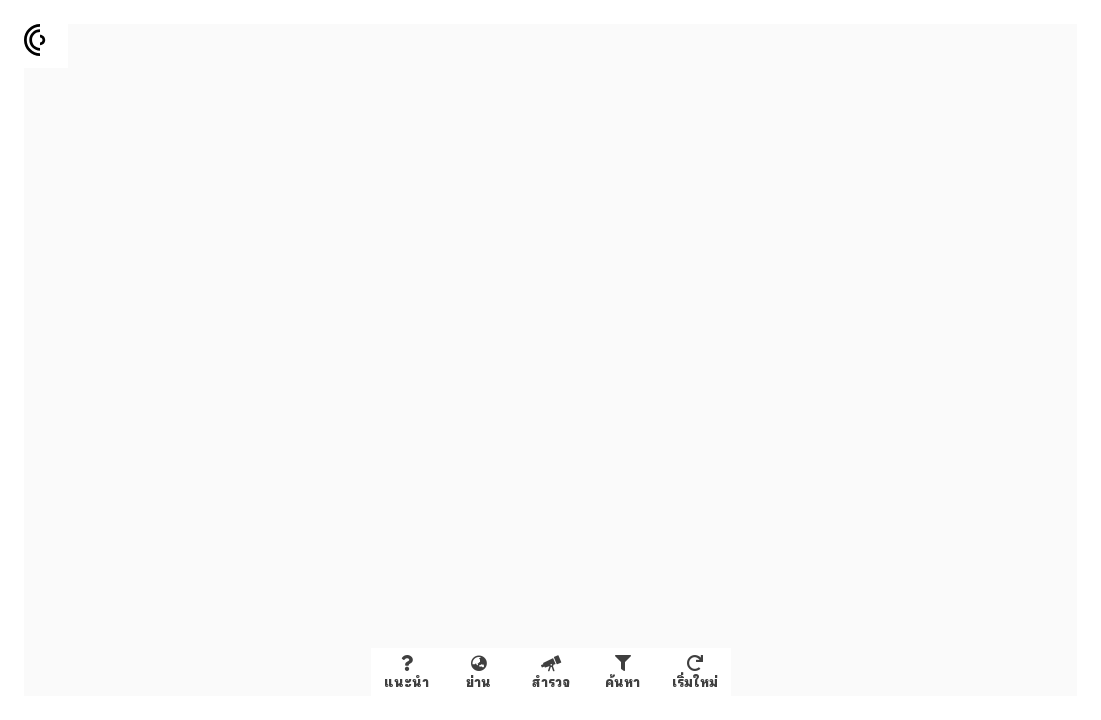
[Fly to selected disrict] (479, 672)
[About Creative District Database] (407, 672)
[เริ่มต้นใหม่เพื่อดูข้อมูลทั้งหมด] (695, 672)
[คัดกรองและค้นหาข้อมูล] (623, 672)
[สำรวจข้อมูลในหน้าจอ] (551, 672)
